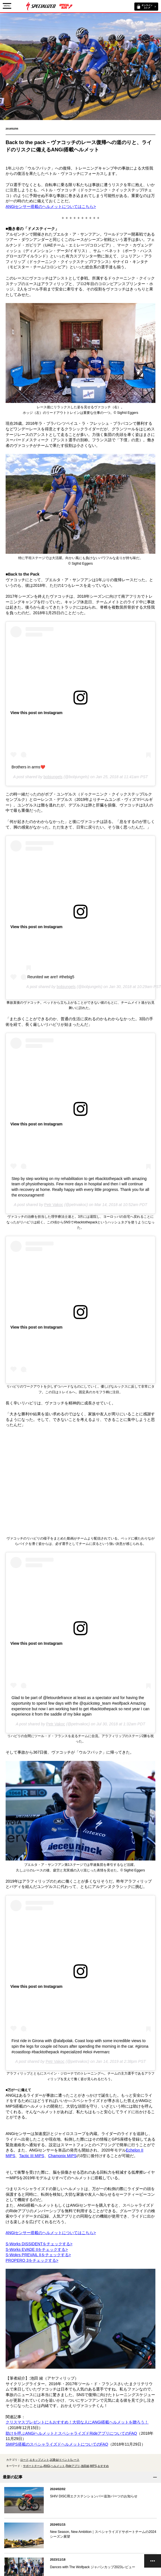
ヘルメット (58, 2465)
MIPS (93, 2465)
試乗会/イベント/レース (65, 2459)
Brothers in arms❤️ (28, 767)
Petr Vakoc (53, 1204)
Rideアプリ (73, 2465)
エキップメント (39, 2459)
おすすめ (103, 2465)
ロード (24, 2459)
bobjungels (53, 777)
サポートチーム (33, 2465)
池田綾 (85, 2465)
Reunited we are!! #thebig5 (50, 977)
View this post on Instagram (36, 712)
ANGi (46, 2465)
